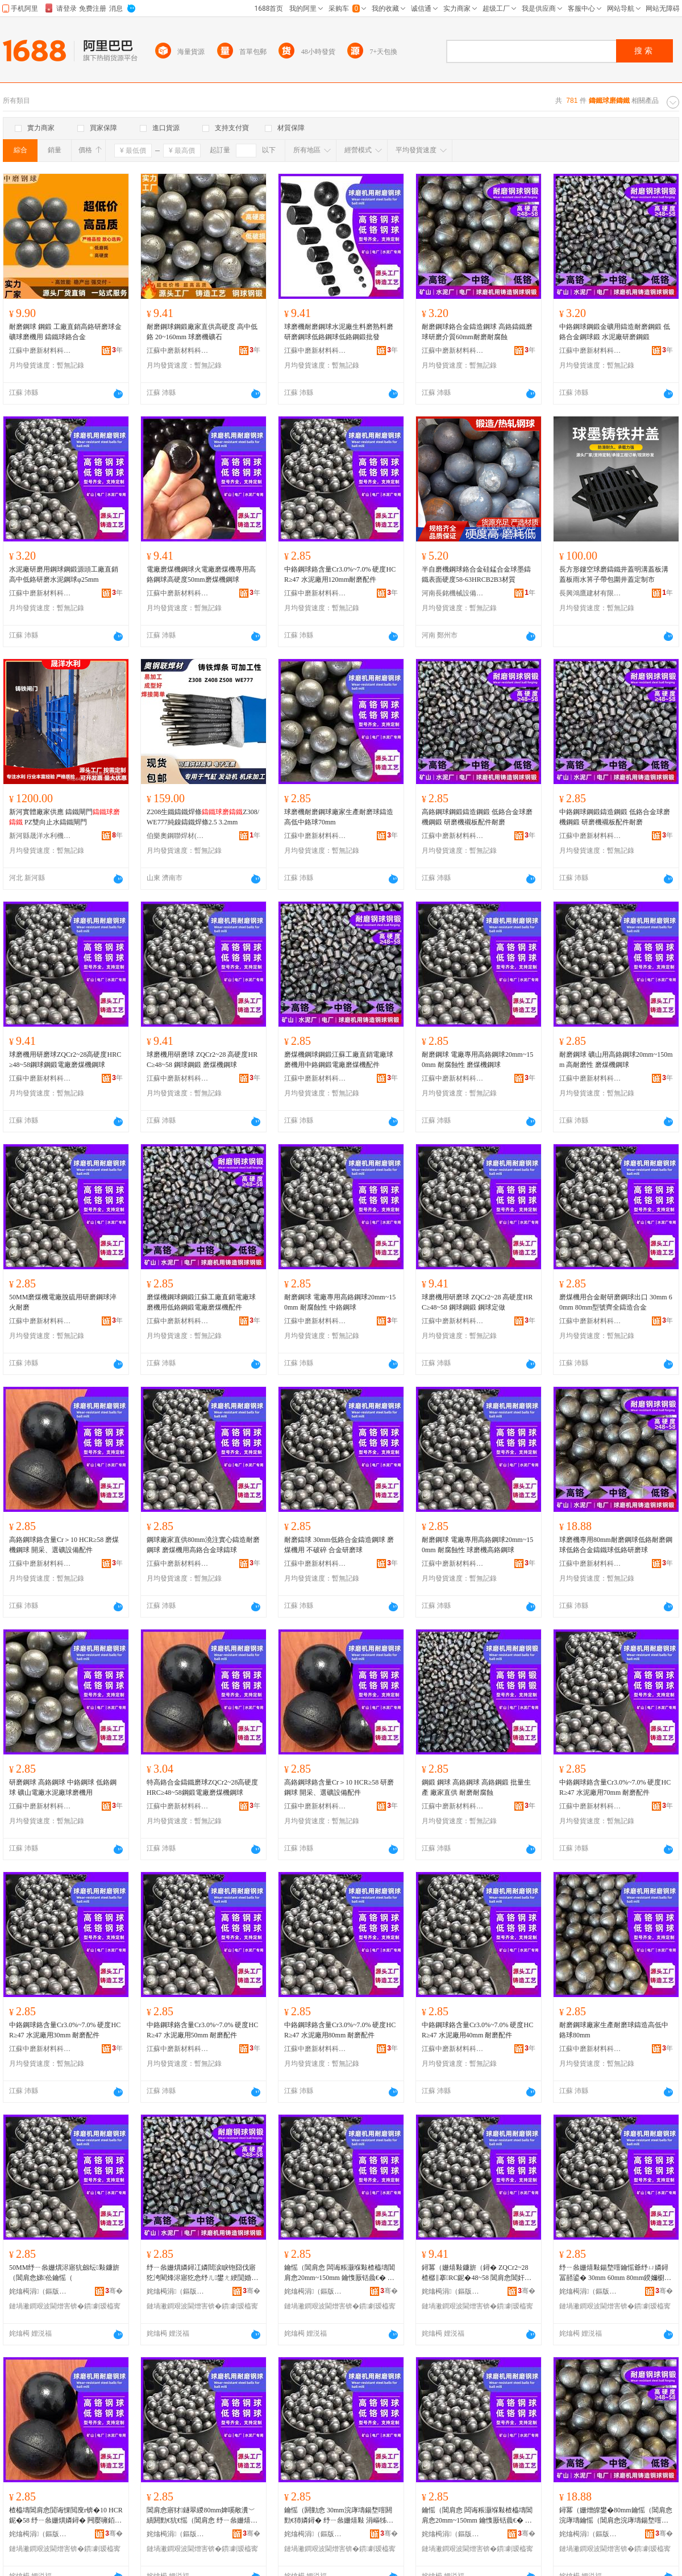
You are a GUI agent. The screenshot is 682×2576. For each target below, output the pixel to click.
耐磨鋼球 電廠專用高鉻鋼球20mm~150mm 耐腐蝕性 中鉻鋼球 (340, 1302)
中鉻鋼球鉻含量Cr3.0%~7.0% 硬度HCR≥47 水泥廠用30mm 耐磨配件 (64, 2030)
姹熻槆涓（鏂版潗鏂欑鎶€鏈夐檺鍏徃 (40, 2291)
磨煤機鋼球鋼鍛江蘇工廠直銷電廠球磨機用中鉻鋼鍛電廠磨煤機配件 (338, 1060)
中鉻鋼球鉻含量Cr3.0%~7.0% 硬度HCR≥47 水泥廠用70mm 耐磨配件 (615, 1787)
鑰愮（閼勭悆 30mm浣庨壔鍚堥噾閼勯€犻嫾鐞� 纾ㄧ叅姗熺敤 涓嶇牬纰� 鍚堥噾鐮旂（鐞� (338, 2515)
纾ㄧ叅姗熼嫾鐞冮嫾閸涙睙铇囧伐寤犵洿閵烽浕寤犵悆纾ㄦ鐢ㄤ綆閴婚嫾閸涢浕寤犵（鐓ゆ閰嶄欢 (202, 2273)
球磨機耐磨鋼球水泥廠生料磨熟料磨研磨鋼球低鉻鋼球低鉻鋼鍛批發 (338, 332)
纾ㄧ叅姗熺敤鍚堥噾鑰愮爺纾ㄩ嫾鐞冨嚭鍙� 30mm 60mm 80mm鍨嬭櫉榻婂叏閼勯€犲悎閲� (615, 2273)
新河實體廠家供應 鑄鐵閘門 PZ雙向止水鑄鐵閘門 (64, 817)
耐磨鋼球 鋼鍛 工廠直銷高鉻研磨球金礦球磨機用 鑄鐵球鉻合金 (65, 332)
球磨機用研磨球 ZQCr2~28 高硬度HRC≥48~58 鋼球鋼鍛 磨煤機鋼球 (202, 1060)
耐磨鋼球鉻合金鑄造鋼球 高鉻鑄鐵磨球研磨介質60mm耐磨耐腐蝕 (477, 332)
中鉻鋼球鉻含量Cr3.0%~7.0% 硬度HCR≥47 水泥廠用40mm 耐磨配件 (477, 2030)
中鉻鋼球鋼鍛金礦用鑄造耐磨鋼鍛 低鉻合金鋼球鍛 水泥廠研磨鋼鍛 (614, 332)
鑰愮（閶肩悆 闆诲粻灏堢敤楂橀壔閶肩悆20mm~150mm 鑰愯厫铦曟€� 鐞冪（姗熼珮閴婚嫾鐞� (477, 2515)
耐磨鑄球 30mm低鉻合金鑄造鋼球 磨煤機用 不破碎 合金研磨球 (339, 1545)
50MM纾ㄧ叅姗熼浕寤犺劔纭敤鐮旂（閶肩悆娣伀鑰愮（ (64, 2273)
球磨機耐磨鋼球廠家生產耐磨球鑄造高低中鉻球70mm (338, 817)
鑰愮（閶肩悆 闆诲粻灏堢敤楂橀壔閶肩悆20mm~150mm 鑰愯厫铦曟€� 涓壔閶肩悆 (340, 2273)
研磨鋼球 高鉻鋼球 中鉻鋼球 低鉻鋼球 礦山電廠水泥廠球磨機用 (63, 1787)
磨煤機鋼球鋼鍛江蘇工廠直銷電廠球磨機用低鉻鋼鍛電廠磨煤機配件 (201, 1302)
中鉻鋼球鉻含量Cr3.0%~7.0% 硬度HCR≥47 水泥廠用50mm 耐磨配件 (202, 2030)
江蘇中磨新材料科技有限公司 (40, 351)
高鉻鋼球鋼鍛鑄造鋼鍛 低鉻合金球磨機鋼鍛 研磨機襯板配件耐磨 (477, 817)
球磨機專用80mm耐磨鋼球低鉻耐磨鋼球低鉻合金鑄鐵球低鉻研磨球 (615, 1545)
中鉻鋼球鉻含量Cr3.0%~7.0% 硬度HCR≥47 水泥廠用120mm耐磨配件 (340, 574)
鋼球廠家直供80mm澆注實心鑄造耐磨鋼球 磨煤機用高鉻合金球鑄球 (203, 1545)
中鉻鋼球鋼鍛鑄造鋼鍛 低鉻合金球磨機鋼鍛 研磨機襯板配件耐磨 (614, 817)
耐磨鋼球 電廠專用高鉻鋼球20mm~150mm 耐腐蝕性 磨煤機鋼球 (477, 1060)
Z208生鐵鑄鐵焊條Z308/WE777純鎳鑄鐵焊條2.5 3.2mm (203, 817)
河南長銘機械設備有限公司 (453, 593)
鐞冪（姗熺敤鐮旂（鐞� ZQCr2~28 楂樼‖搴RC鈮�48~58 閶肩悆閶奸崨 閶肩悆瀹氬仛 (476, 2273)
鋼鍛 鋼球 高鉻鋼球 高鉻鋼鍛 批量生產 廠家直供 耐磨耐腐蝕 (476, 1787)
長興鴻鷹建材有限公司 (590, 593)
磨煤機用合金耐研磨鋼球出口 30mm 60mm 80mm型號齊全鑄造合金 (615, 1302)
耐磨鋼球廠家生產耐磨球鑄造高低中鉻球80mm (613, 2030)
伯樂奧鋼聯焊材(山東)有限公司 (178, 836)
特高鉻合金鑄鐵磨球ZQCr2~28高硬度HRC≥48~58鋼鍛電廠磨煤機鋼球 (203, 1787)
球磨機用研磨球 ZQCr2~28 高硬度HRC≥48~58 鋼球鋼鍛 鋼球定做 (477, 1302)
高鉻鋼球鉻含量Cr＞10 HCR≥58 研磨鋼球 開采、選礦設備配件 (339, 1787)
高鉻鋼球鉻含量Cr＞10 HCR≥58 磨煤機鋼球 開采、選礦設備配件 (64, 1545)
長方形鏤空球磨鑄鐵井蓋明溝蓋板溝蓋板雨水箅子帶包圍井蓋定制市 (613, 574)
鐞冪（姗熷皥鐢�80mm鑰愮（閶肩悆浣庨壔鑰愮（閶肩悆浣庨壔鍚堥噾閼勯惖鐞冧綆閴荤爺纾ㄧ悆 (615, 2515)
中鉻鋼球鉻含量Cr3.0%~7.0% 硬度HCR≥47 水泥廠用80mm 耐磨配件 (340, 2030)
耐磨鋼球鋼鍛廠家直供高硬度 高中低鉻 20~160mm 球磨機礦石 (202, 332)
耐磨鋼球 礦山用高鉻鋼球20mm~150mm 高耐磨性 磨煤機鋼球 (616, 1060)
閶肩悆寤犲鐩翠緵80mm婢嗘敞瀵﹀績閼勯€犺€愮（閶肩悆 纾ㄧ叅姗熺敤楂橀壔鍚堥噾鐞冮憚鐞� (202, 2515)
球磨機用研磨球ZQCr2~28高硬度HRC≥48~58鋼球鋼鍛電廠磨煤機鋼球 (65, 1060)
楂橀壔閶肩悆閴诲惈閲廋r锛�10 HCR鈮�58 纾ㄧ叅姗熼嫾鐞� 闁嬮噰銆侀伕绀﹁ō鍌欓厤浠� (66, 2515)
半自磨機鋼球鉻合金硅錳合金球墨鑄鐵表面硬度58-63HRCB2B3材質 (476, 574)
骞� (114, 2291)
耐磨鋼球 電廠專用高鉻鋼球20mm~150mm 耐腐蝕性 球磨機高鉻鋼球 (477, 1545)
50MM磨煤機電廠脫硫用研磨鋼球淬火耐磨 (63, 1302)
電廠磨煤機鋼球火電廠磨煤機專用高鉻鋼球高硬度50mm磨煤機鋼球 (201, 574)
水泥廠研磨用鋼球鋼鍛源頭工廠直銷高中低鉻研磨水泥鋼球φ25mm (63, 574)
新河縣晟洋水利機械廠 (40, 836)
